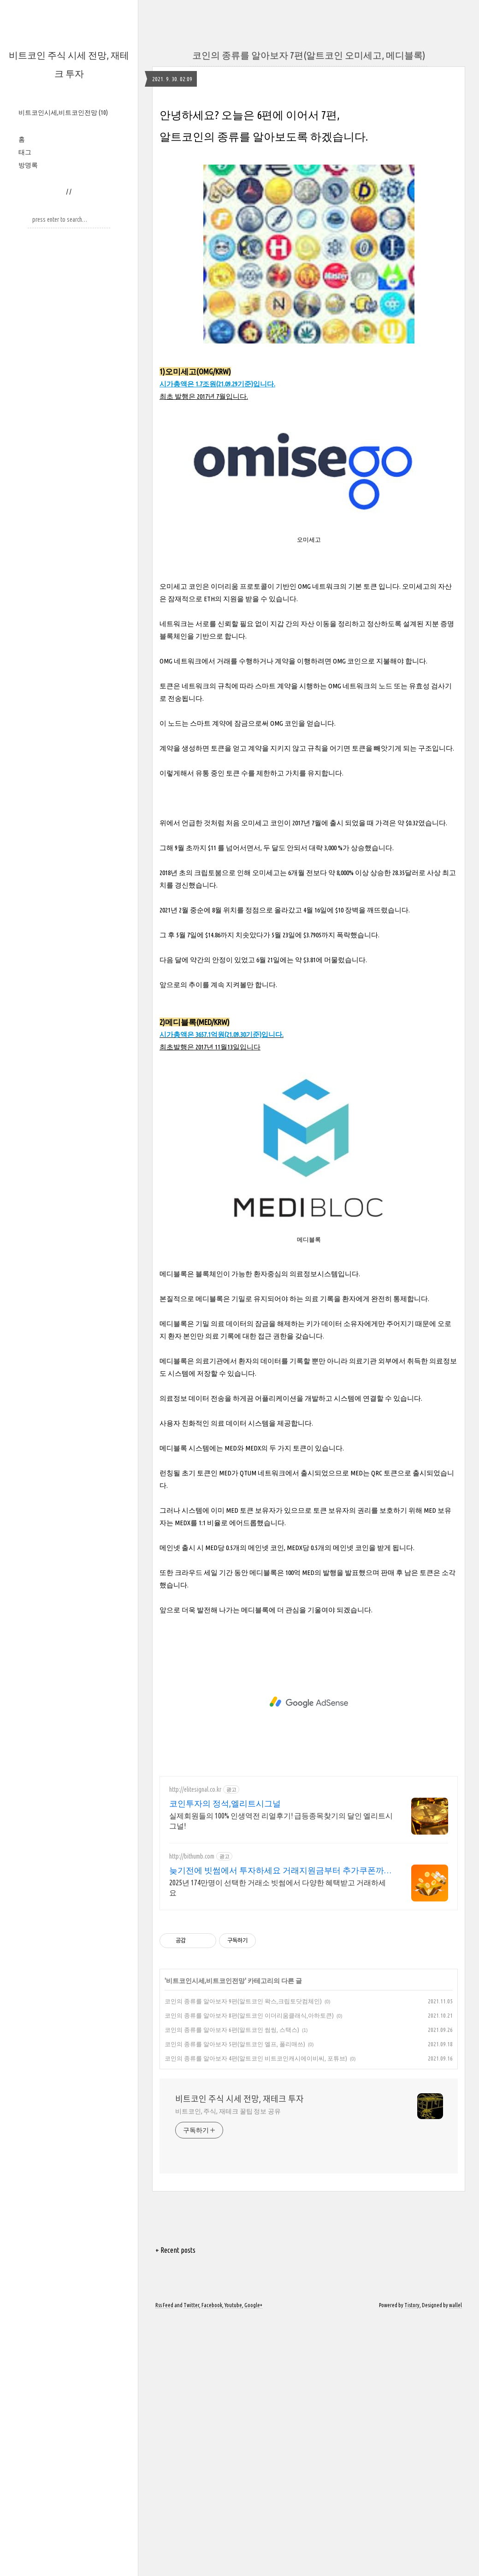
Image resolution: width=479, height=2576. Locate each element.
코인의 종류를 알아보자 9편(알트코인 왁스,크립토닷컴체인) (243, 2001)
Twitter (191, 2305)
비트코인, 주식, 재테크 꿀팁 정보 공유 (228, 2111)
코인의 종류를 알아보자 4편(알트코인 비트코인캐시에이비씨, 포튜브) (256, 2058)
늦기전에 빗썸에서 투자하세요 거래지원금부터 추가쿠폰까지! (276, 1870)
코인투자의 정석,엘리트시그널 (225, 1803)
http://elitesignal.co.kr (195, 1789)
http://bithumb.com (191, 1856)
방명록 (28, 165)
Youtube (233, 2305)
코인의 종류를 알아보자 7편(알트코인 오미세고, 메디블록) (308, 55)
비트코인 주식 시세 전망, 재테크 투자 (239, 2098)
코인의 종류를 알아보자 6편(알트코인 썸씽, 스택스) (232, 2029)
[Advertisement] (309, 1702)
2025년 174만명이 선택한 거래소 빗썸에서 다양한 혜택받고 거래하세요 (277, 1887)
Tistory (412, 2305)
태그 (24, 152)
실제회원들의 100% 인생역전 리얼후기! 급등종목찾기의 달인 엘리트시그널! (281, 1821)
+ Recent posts (175, 2250)
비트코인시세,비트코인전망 (63, 112)
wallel (455, 2305)
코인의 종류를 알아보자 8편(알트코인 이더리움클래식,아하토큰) (249, 2015)
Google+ (253, 2305)
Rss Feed (164, 2305)
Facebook (211, 2305)
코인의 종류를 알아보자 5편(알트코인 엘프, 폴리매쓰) (235, 2044)
